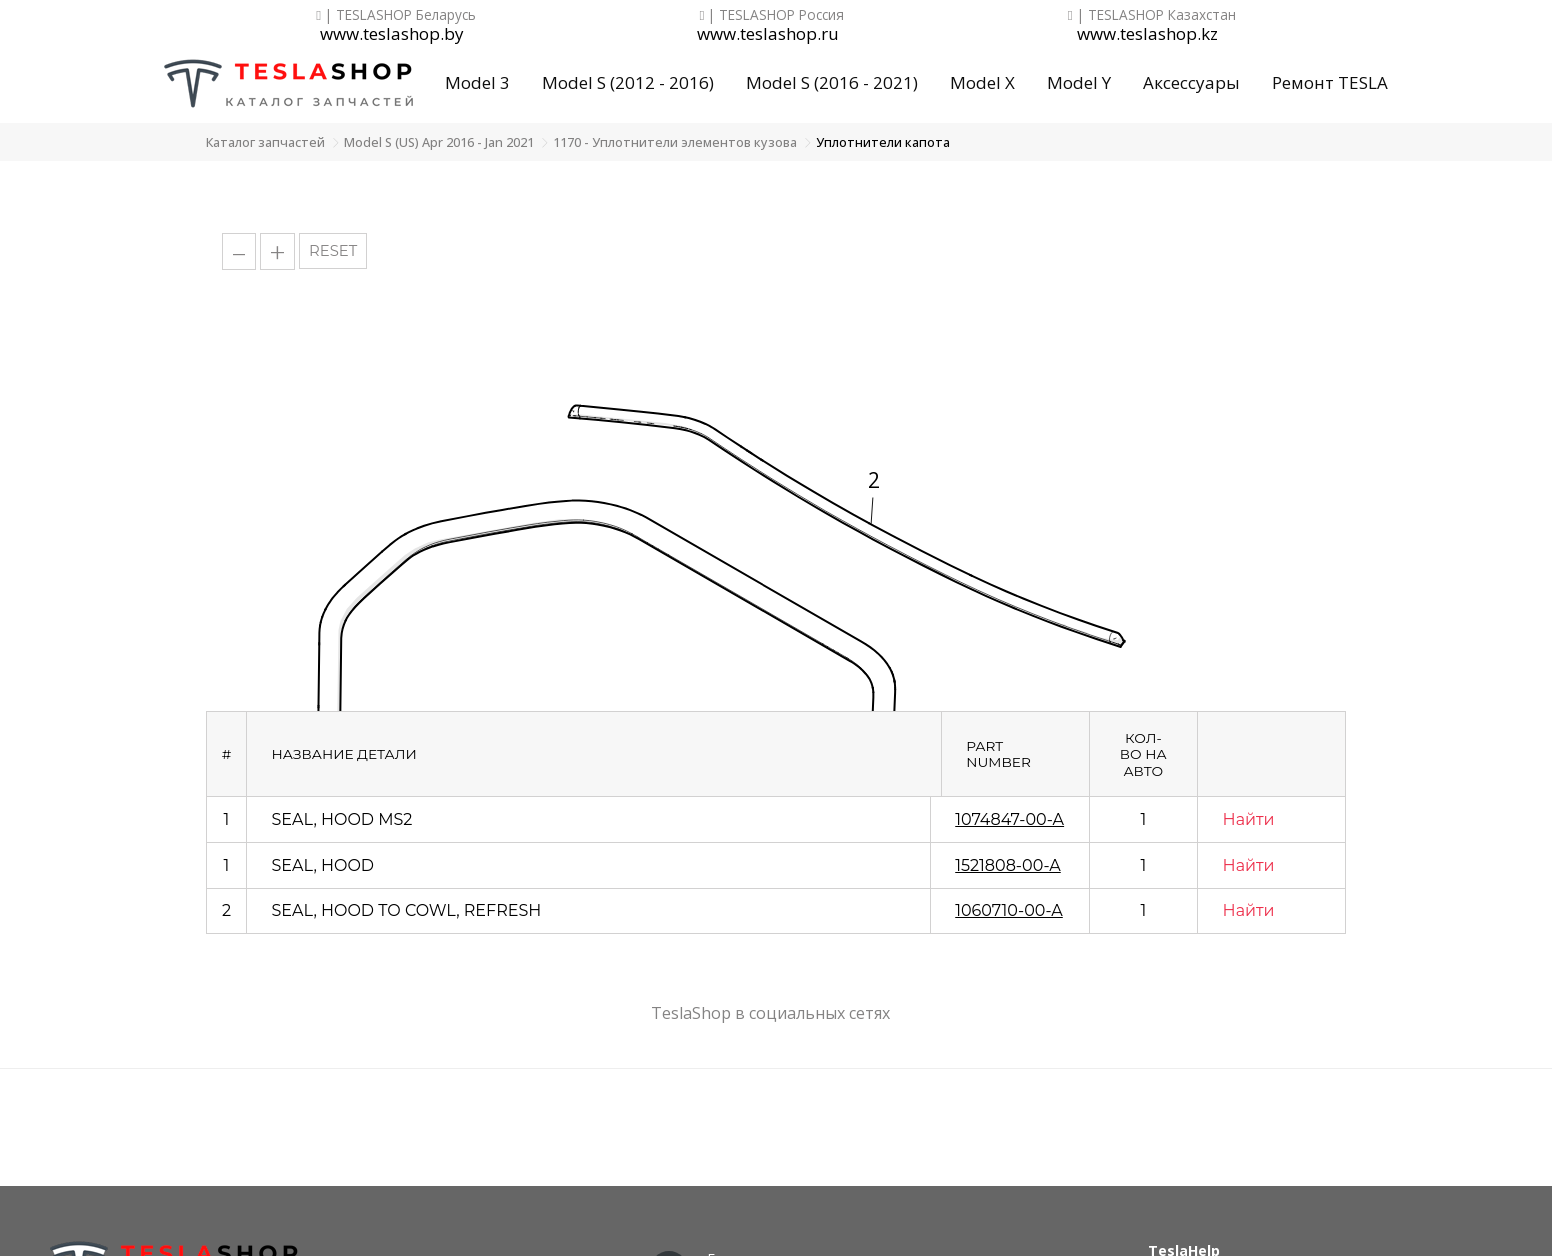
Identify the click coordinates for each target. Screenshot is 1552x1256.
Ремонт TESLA (1330, 82)
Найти (1249, 819)
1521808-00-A (1008, 865)
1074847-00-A (1009, 819)
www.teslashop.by (392, 34)
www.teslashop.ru (768, 34)
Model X (982, 82)
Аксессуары (1191, 82)
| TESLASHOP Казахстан (1152, 14)
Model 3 (477, 82)
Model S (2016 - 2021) (832, 82)
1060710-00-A (1009, 910)
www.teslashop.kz (1147, 34)
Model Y (1079, 82)
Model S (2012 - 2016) (628, 82)
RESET (333, 251)
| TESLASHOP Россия (772, 14)
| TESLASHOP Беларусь (396, 14)
